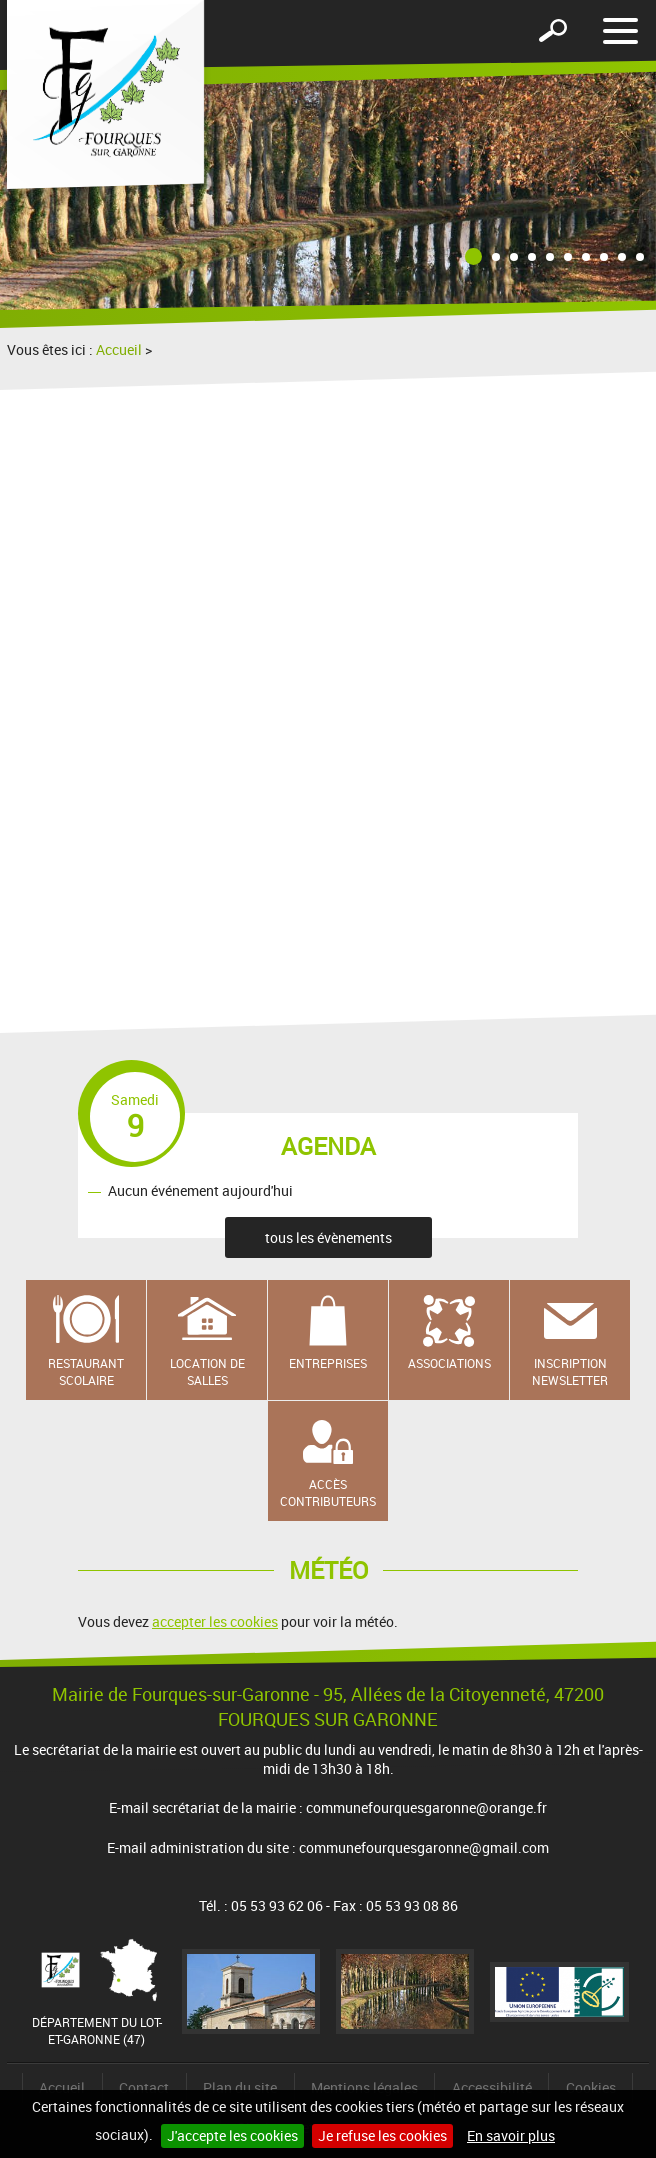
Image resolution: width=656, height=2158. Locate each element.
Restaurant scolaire (86, 1371)
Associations (449, 1363)
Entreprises (328, 1363)
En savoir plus (511, 2135)
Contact (144, 2087)
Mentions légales (364, 2087)
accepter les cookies (215, 1621)
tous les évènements (328, 1237)
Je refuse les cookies (382, 2135)
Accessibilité (492, 2087)
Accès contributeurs (328, 1492)
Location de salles (207, 1371)
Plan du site (240, 2087)
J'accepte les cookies (232, 2135)
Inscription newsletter (570, 1371)
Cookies (591, 2087)
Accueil (119, 349)
